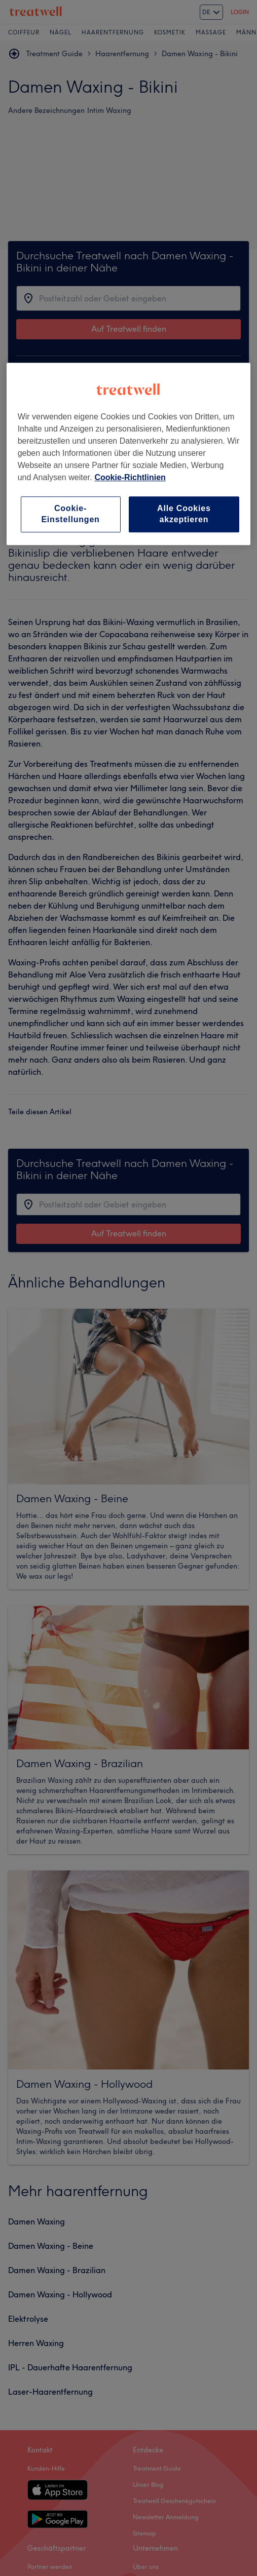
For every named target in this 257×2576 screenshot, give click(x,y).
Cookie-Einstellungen (70, 514)
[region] (129, 454)
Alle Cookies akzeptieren (184, 514)
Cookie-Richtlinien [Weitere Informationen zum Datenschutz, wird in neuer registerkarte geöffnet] (129, 477)
